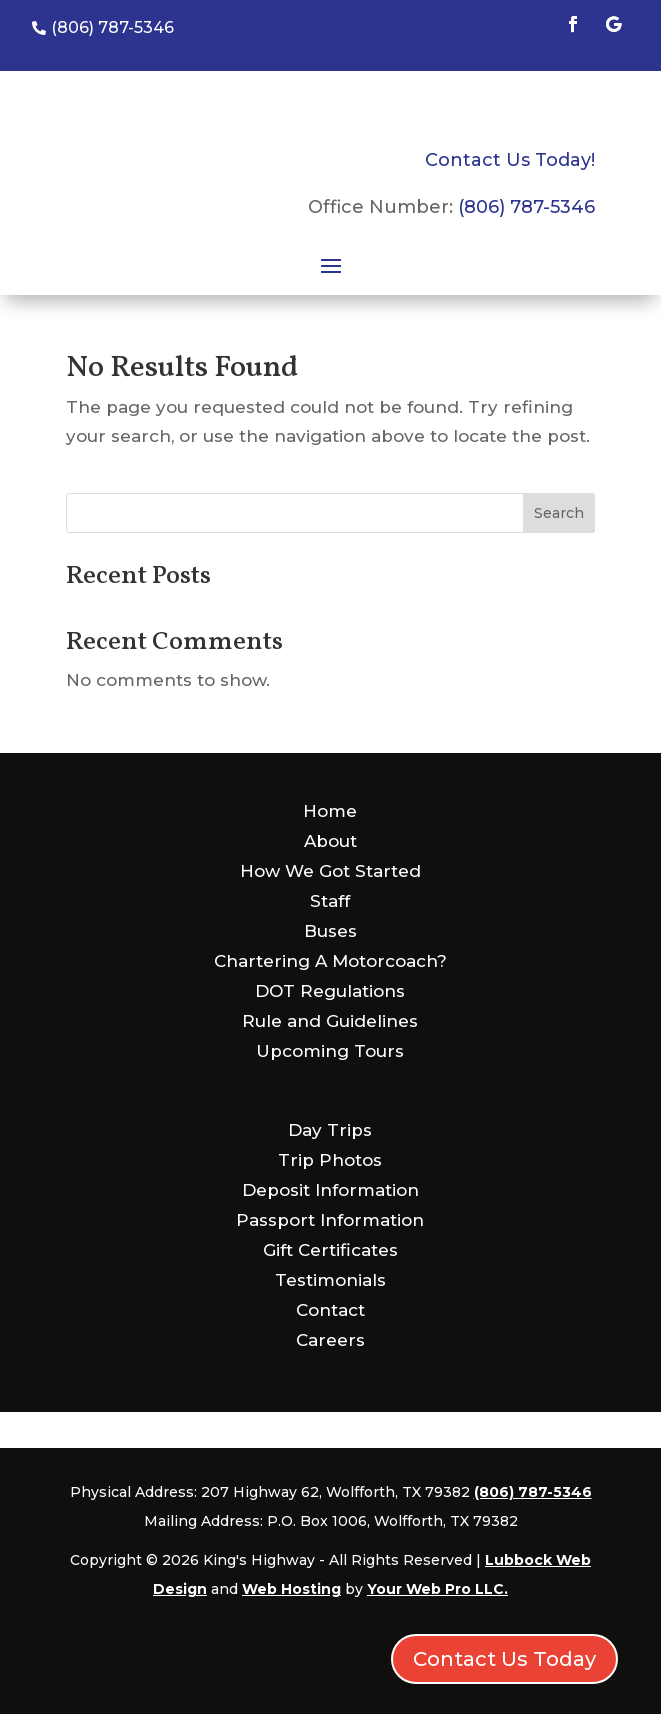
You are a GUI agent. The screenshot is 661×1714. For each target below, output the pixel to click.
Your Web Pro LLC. (437, 1589)
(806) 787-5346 (526, 207)
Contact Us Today (504, 1659)
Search (559, 513)
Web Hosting (291, 1589)
